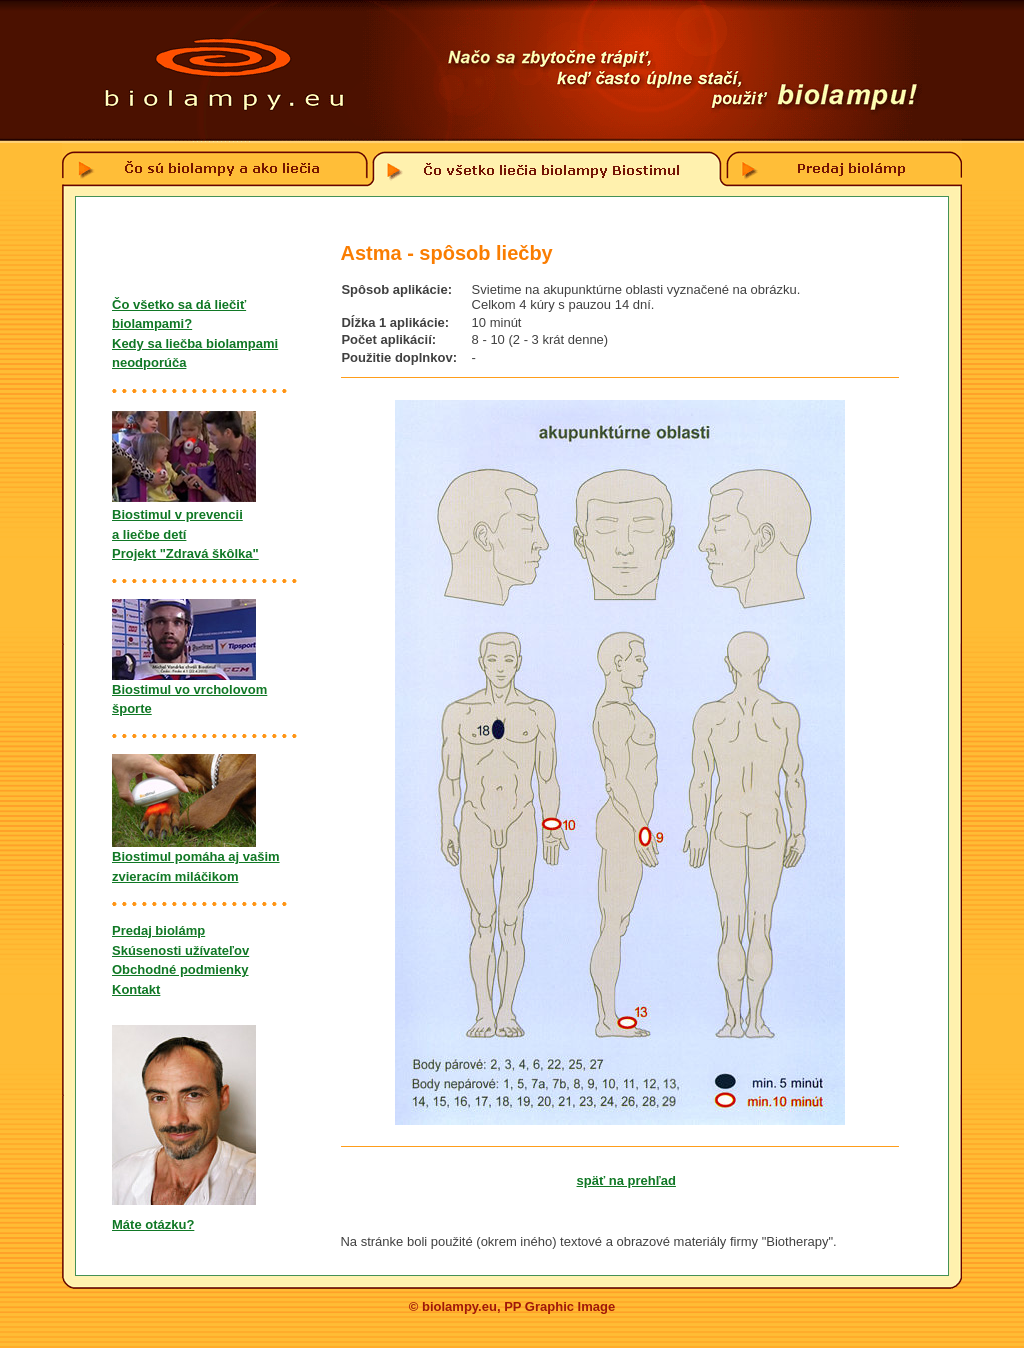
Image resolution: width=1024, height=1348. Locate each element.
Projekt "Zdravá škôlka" (185, 553)
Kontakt (136, 989)
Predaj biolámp (158, 930)
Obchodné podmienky (180, 969)
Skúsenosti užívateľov (180, 950)
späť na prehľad (626, 1180)
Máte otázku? (153, 1224)
